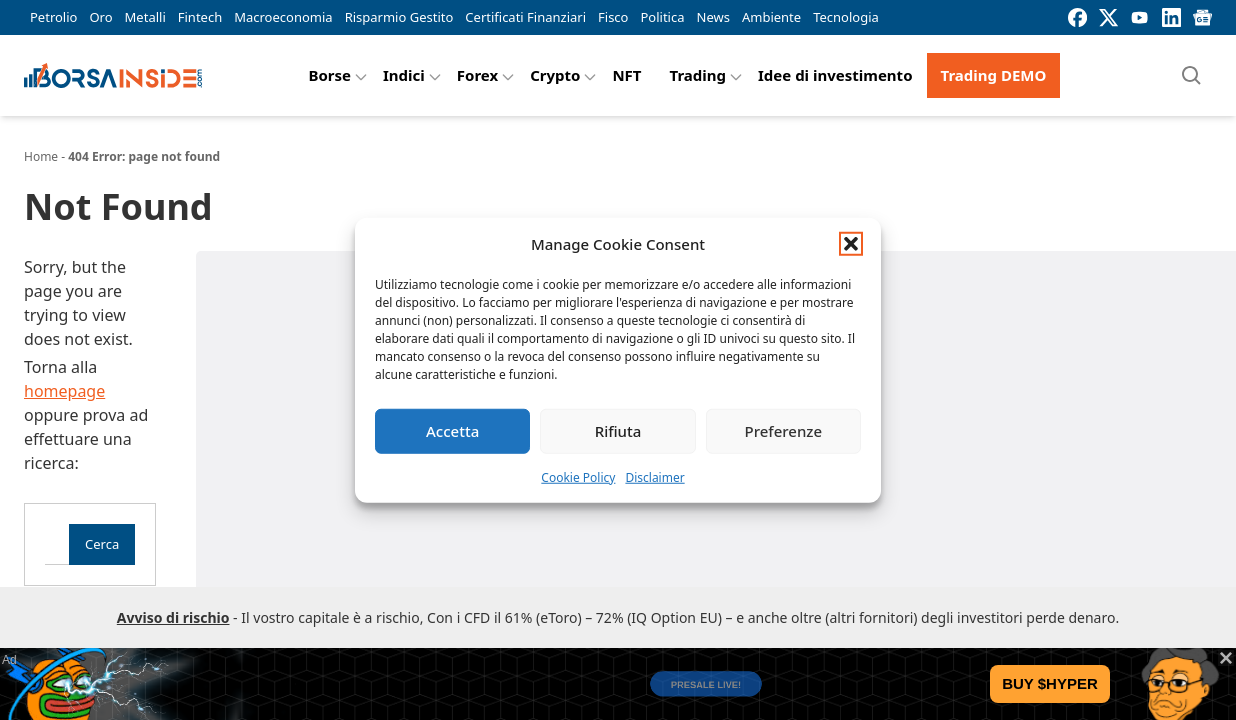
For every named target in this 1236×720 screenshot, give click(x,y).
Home (41, 156)
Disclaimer (654, 476)
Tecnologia (846, 17)
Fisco (613, 17)
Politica (662, 17)
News (713, 17)
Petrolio (53, 17)
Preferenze (784, 431)
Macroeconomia (283, 17)
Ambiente (771, 17)
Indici (404, 75)
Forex (477, 75)
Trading (698, 75)
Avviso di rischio (173, 617)
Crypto (555, 75)
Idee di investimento (835, 75)
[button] (851, 244)
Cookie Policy (578, 476)
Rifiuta (618, 431)
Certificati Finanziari (525, 17)
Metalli (145, 17)
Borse (329, 75)
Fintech (200, 17)
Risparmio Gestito (399, 17)
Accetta (452, 431)
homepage (64, 391)
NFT (626, 75)
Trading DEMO (994, 75)
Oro (100, 17)
